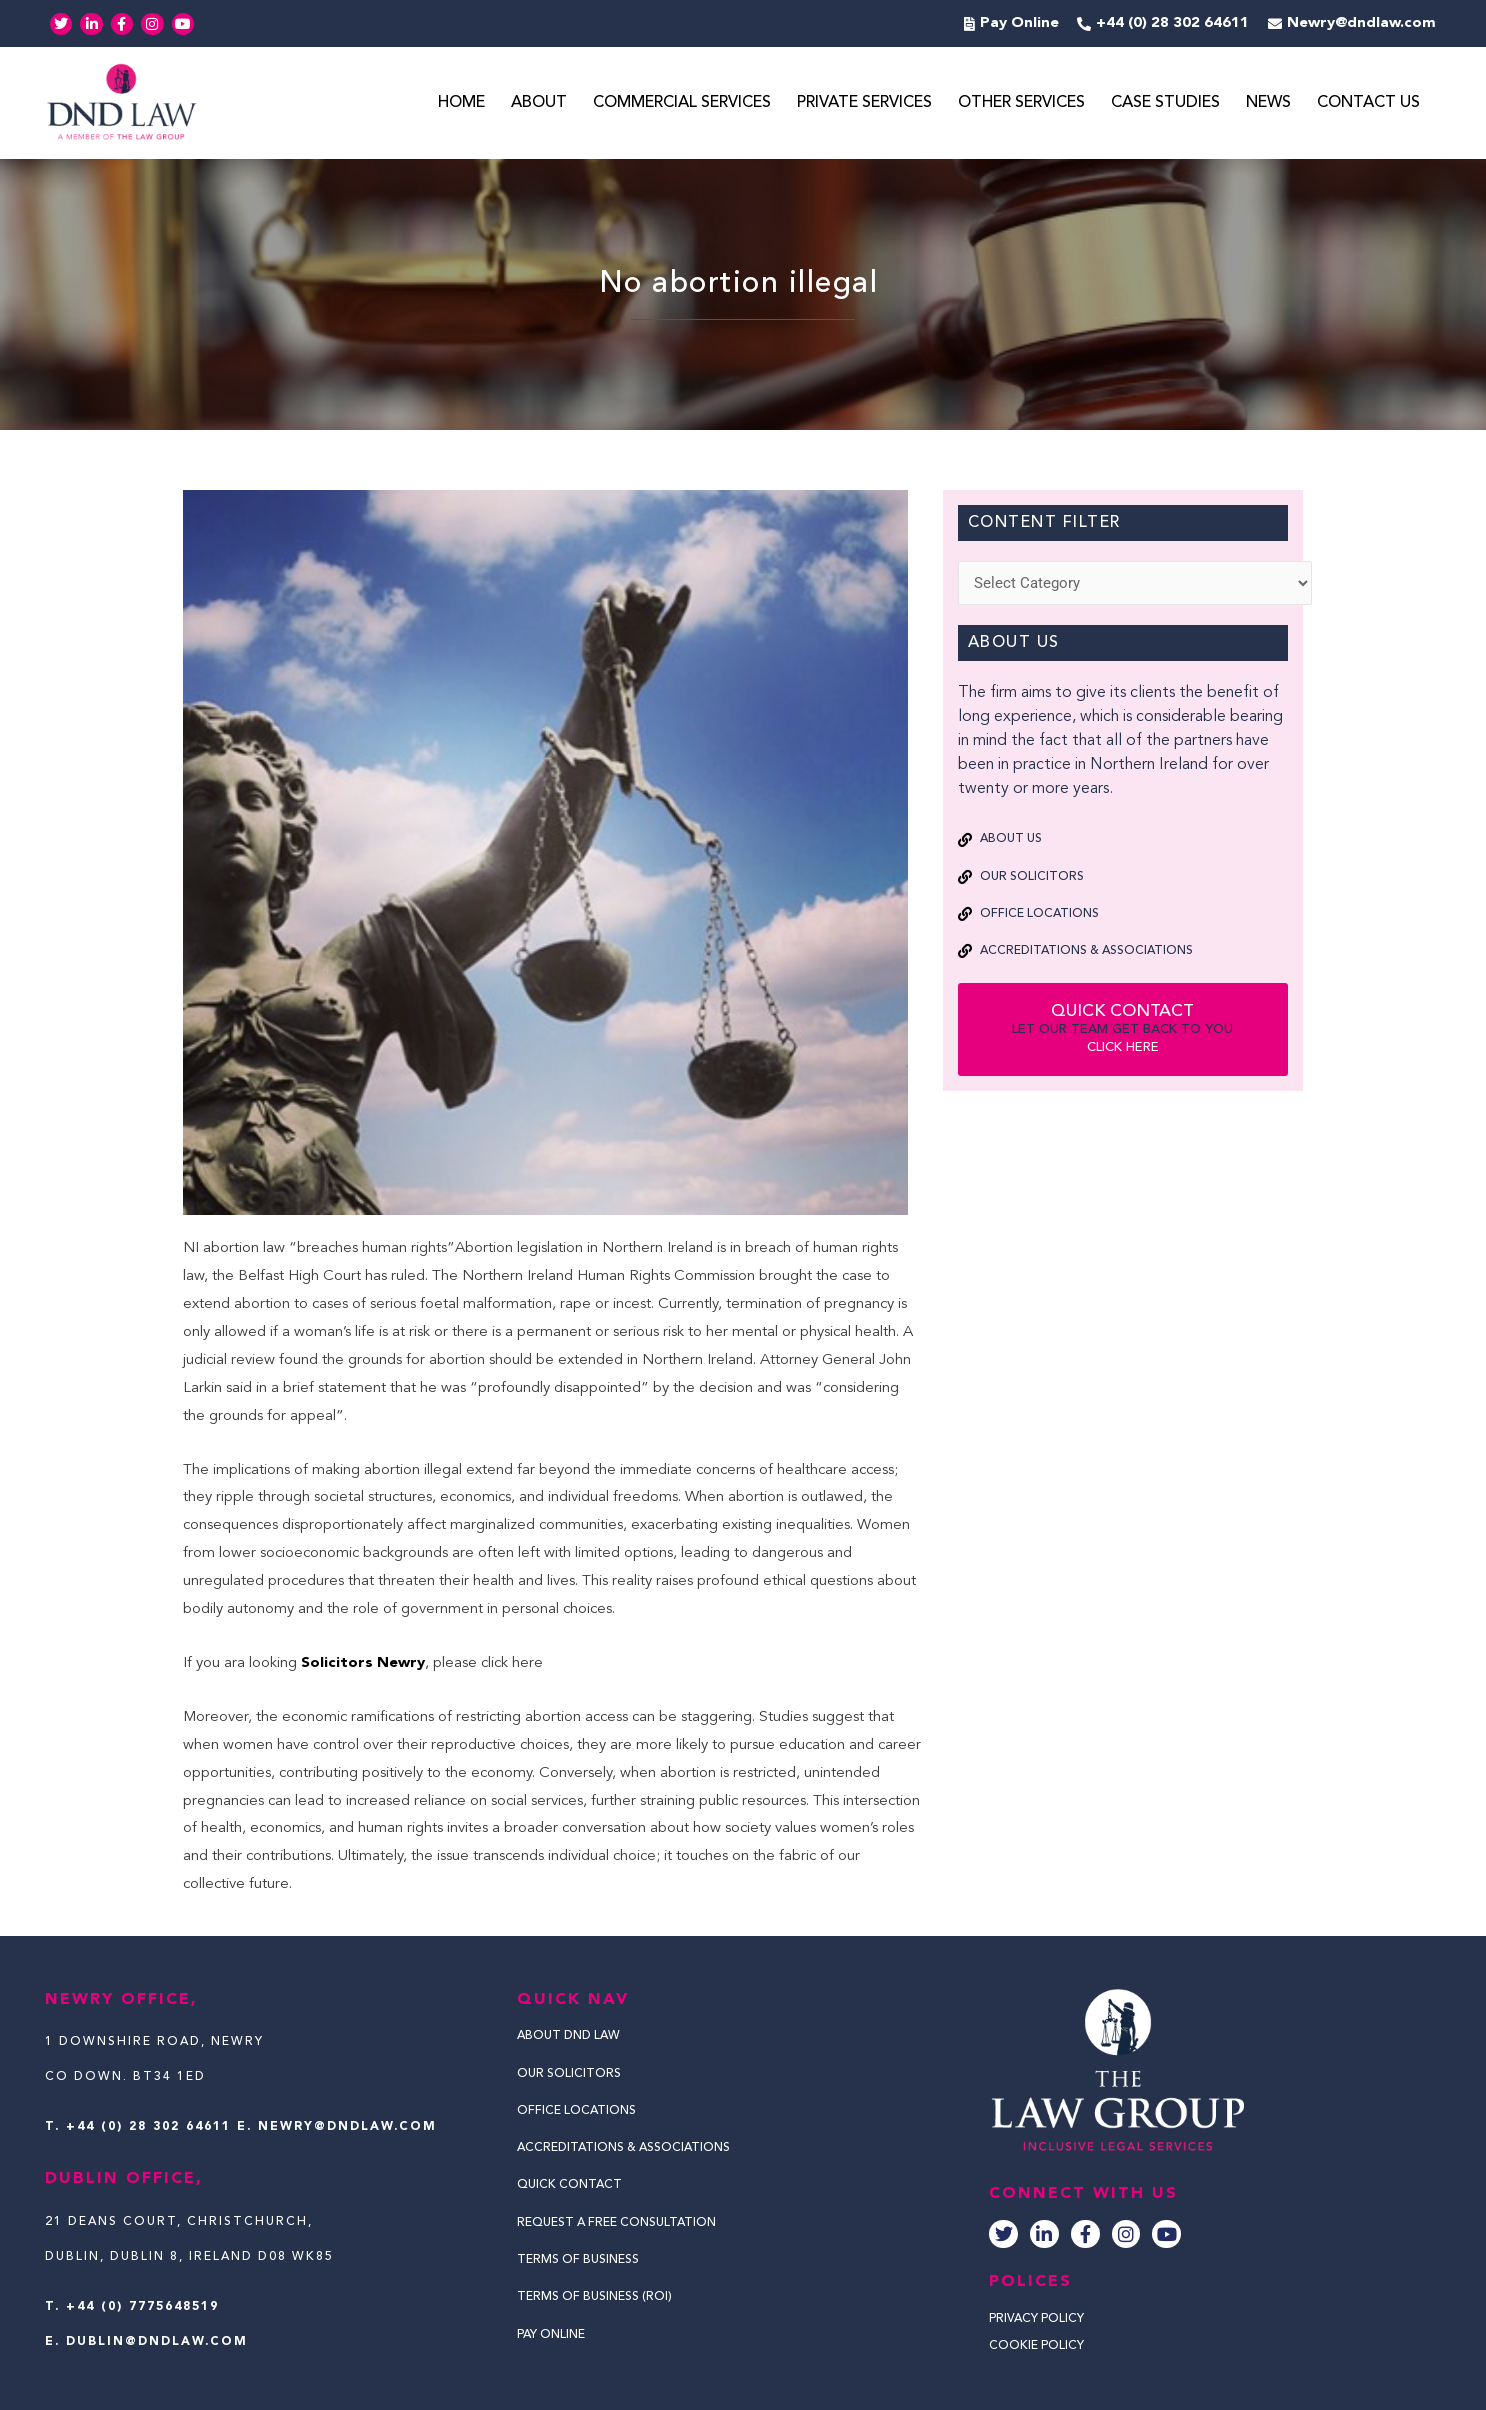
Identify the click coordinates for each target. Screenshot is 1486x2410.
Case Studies (1165, 104)
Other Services (1021, 104)
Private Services (864, 104)
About (539, 104)
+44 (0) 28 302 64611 (148, 2127)
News (1268, 104)
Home (461, 104)
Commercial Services (682, 104)
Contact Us (1368, 104)
